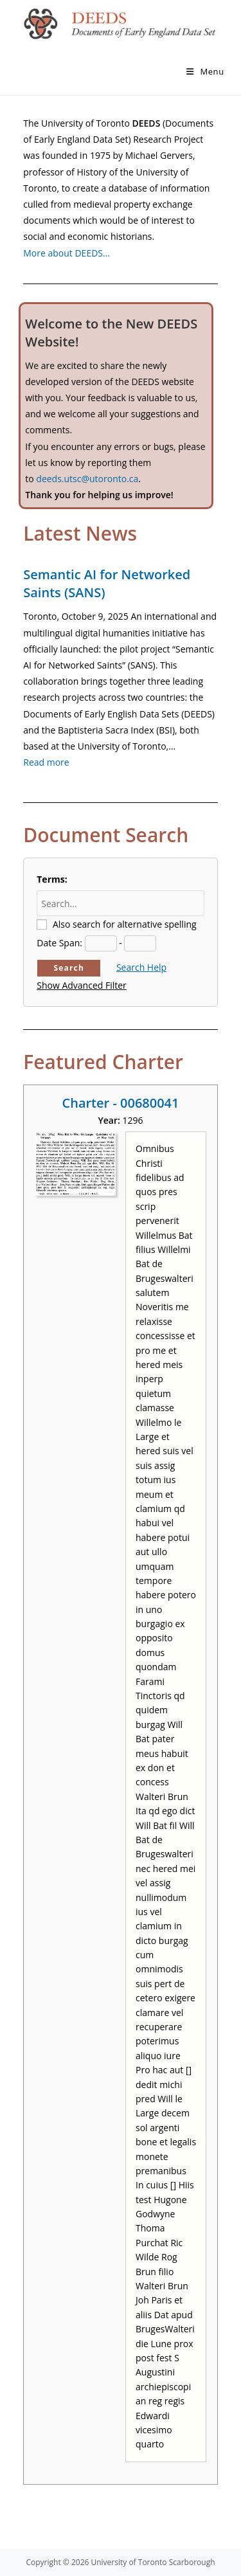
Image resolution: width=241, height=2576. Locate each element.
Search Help (141, 967)
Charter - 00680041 (120, 1103)
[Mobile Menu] (205, 71)
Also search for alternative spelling (125, 924)
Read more (46, 762)
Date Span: (59, 943)
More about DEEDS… (66, 253)
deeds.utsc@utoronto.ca (87, 479)
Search (68, 967)
